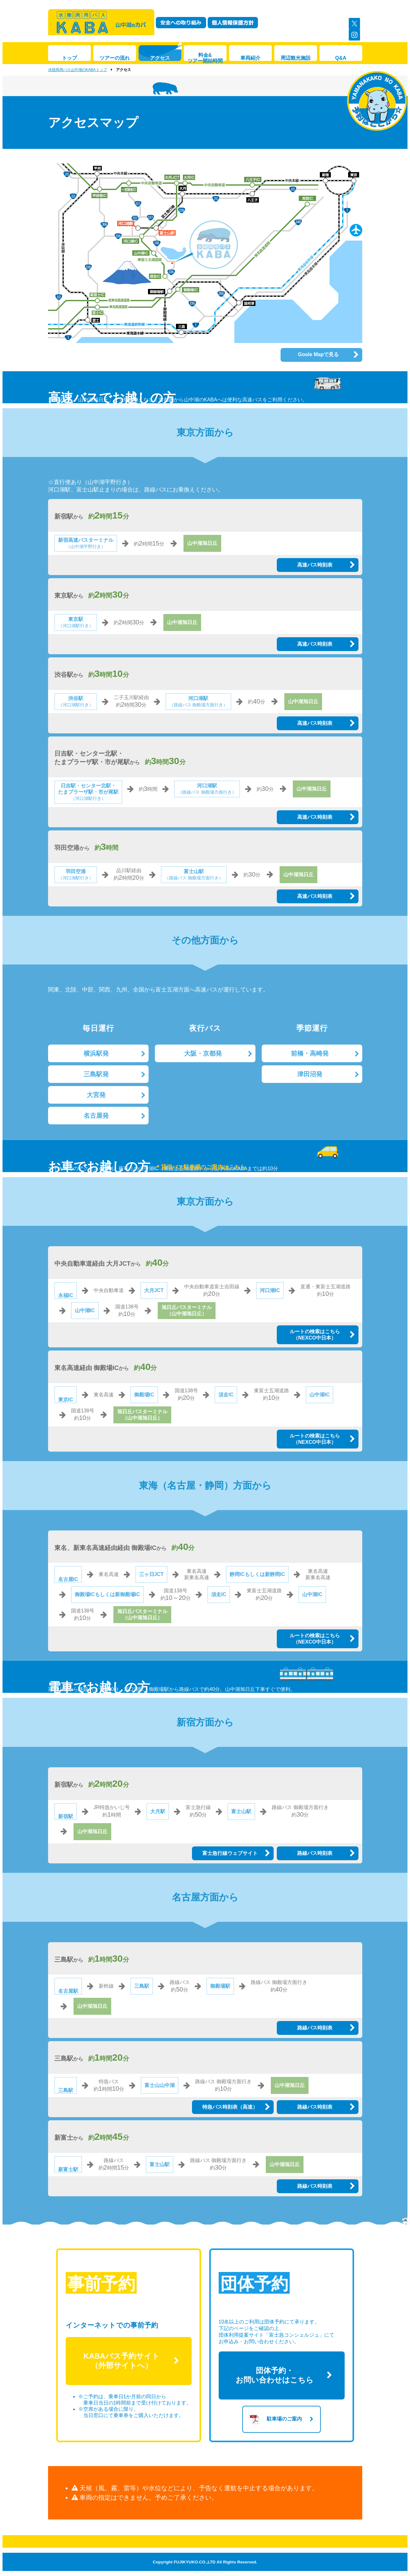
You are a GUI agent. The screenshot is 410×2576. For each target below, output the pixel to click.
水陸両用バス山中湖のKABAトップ (77, 70)
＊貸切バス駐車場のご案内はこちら (200, 1167)
